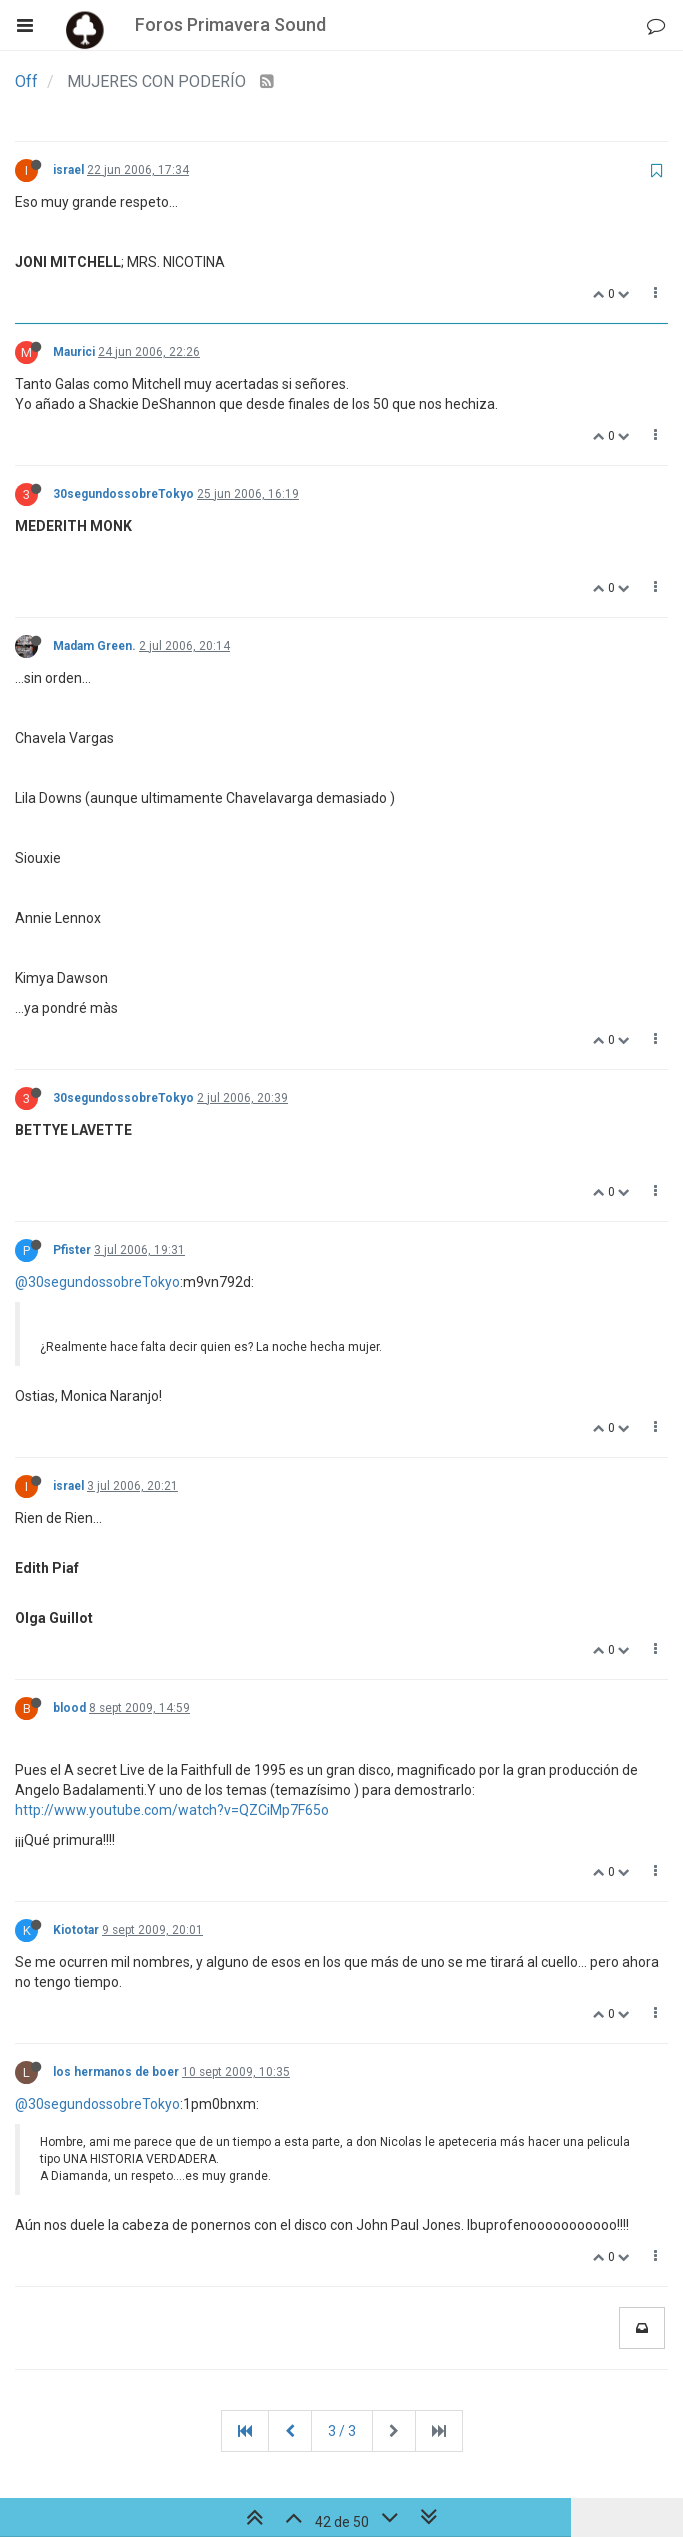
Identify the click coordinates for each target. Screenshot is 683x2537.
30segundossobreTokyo (123, 494)
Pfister (72, 1250)
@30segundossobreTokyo (97, 1282)
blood (69, 1708)
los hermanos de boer (116, 2072)
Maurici (74, 352)
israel (68, 170)
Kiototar (76, 1930)
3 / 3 (342, 2431)
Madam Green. (94, 646)
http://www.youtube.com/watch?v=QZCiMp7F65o (172, 1810)
